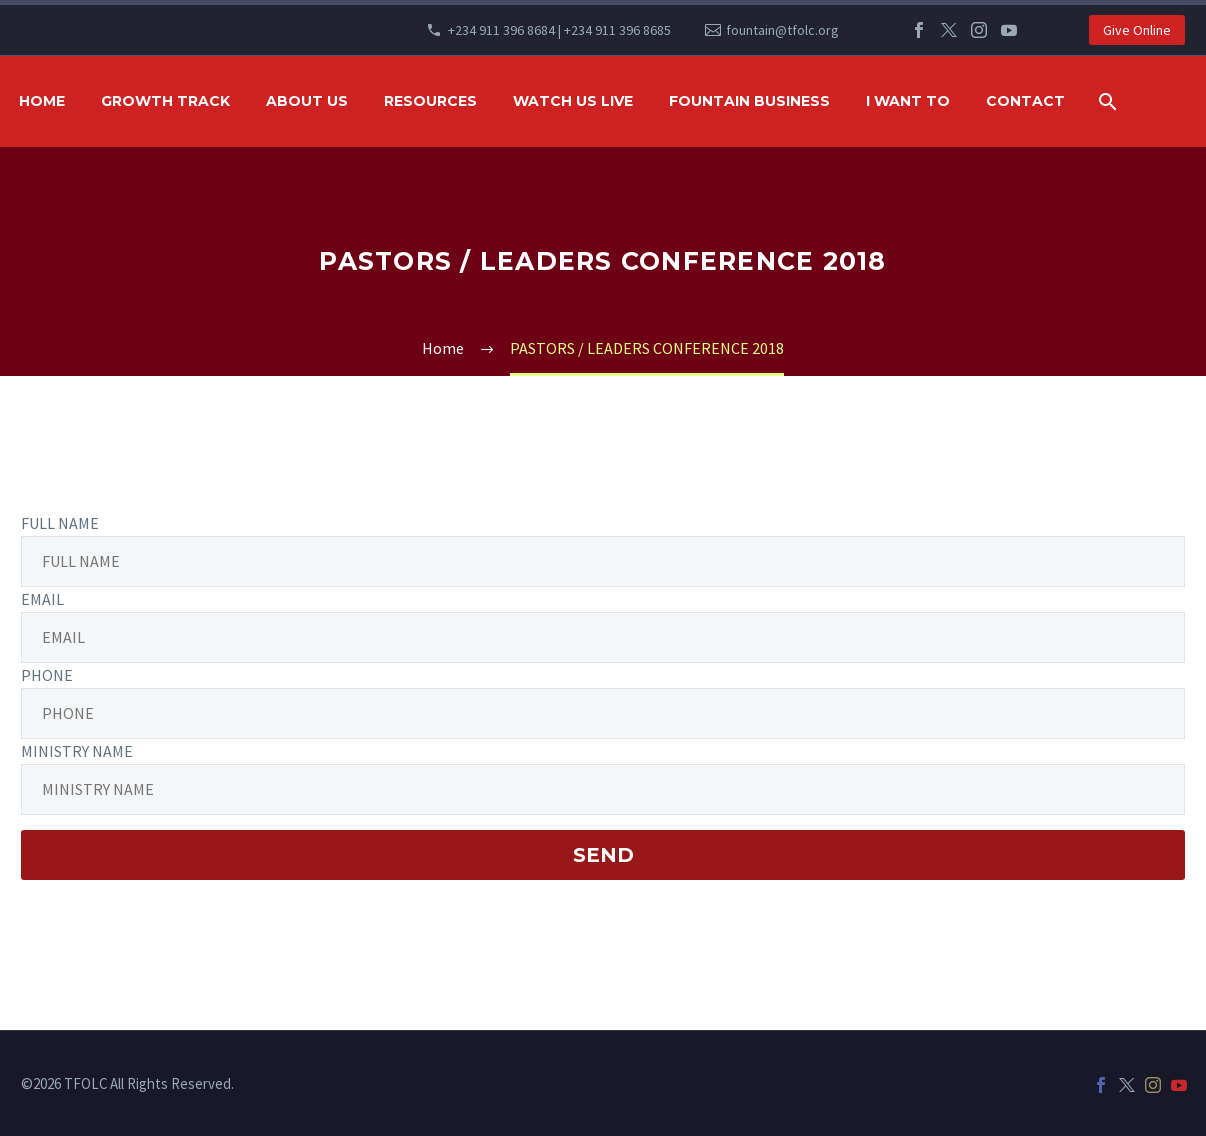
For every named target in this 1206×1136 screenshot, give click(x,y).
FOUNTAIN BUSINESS (749, 101)
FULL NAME (60, 523)
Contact (1025, 101)
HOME (42, 101)
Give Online (1137, 30)
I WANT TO (908, 101)
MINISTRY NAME (77, 751)
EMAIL (42, 599)
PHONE (47, 675)
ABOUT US (307, 101)
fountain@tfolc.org (782, 30)
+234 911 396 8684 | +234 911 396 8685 (559, 30)
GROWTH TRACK (165, 101)
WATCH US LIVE (573, 101)
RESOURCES (430, 101)
